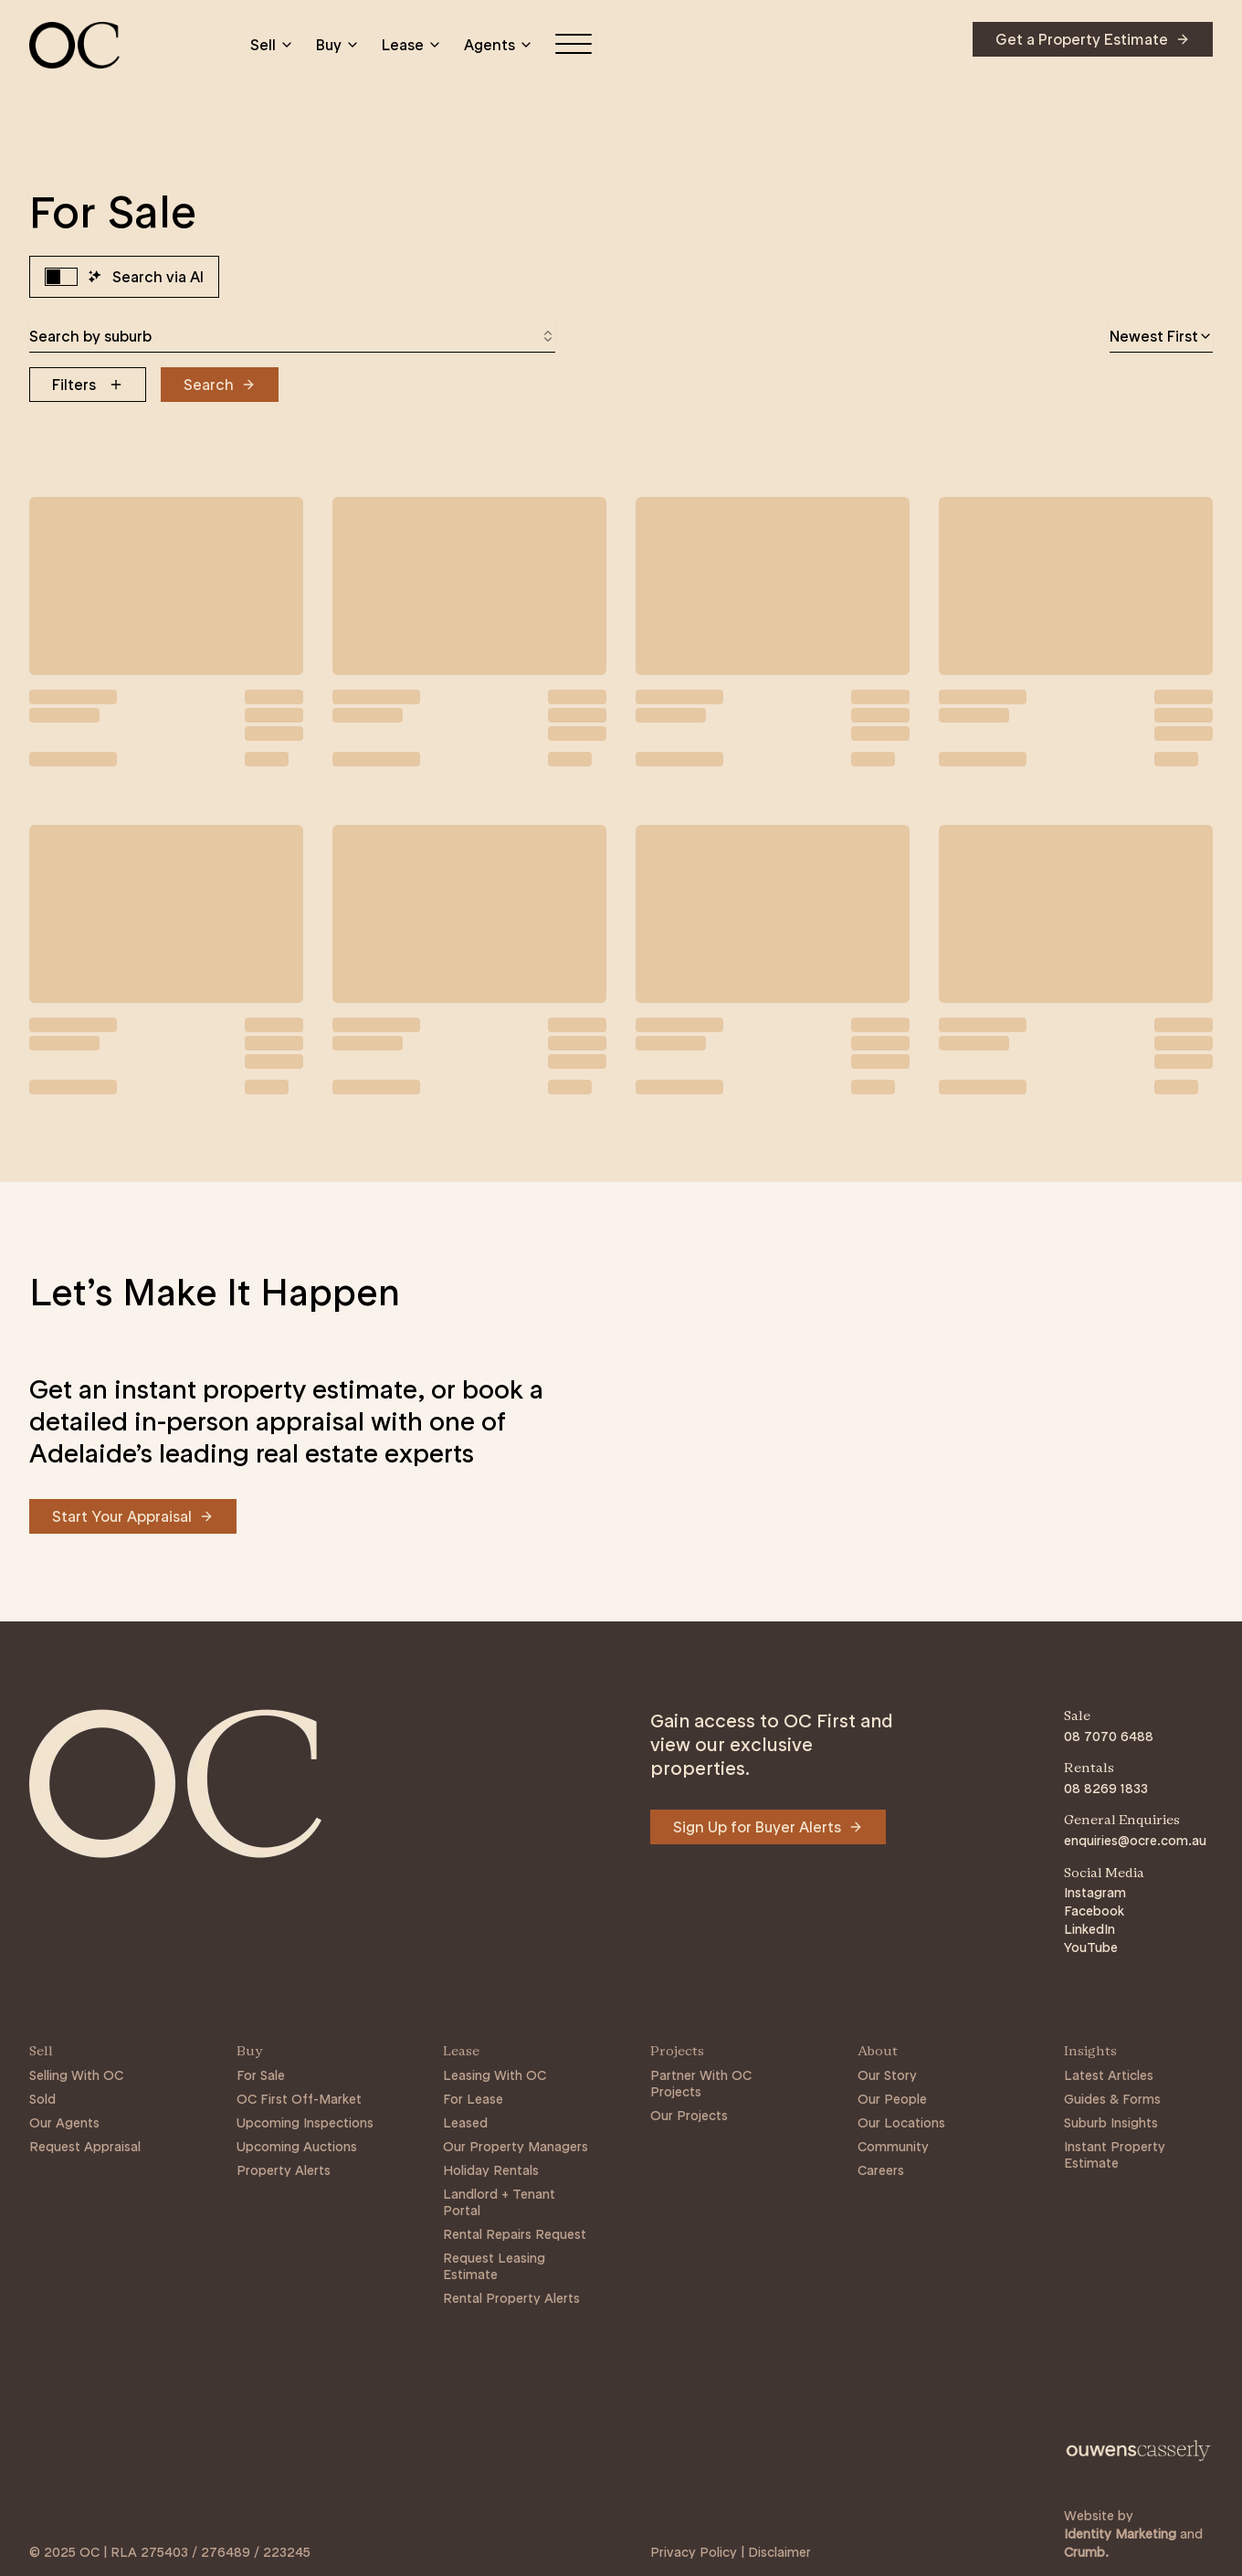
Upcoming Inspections (305, 2123)
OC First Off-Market (299, 2099)
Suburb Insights (1111, 2123)
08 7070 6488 (1108, 1736)
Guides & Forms (1112, 2099)
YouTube (1091, 1947)
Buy (338, 45)
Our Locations (901, 2123)
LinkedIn (1089, 1929)
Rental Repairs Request (514, 2234)
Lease (412, 45)
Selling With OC (76, 2075)
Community (893, 2146)
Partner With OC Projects (701, 2083)
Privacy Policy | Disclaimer (730, 2552)
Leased (465, 2123)
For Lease (473, 2099)
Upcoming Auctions (297, 2146)
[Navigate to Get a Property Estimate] (1093, 39)
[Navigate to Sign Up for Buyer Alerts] (768, 1827)
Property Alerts (284, 2170)
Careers (881, 2170)
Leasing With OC (494, 2075)
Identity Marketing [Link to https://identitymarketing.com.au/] (1120, 2534)
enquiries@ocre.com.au (1135, 1840)
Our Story (887, 2075)
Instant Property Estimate (1114, 2154)
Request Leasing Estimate (494, 2266)
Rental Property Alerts (511, 2298)
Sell (272, 45)
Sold (42, 2099)
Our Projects (689, 2115)
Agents (498, 45)
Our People (892, 2099)
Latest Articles (1108, 2075)
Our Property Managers (515, 2146)
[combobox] (292, 336)
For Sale (261, 2075)
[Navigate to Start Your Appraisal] (133, 1516)
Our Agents (64, 2123)
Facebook (1094, 1911)
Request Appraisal (85, 2146)
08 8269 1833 (1106, 1788)
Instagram (1095, 1892)
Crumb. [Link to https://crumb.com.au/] (1086, 2552)
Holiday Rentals (491, 2170)
